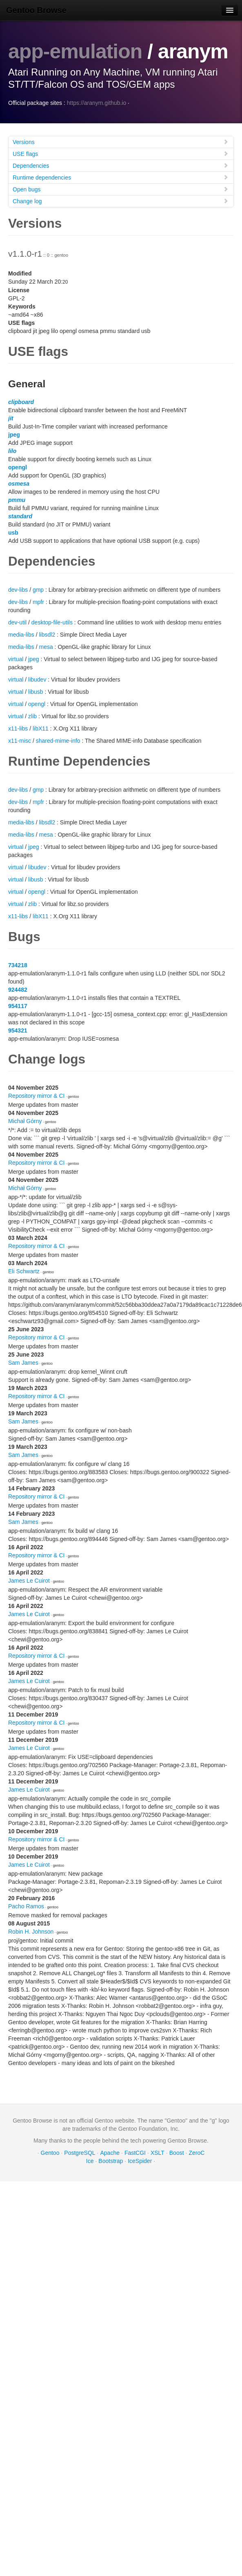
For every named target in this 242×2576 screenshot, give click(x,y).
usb (13, 532)
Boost (176, 2152)
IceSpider (140, 2160)
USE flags (121, 153)
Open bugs (121, 188)
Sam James (23, 1362)
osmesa (18, 483)
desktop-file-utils (52, 622)
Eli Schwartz (24, 1271)
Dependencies (121, 165)
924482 (17, 989)
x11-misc (19, 740)
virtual (15, 658)
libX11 (41, 728)
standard (20, 516)
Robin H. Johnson (30, 1931)
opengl (17, 467)
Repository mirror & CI (36, 1095)
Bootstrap (110, 2160)
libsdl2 (47, 634)
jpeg (14, 434)
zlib (32, 716)
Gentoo (50, 2152)
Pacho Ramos (26, 1906)
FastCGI (135, 2152)
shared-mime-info (58, 740)
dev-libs (18, 589)
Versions (121, 141)
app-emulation (75, 51)
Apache (110, 2152)
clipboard (21, 401)
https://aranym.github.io (97, 102)
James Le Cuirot (29, 1580)
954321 (17, 1030)
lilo (12, 450)
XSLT (157, 2152)
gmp (38, 589)
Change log (121, 200)
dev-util (17, 622)
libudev (37, 679)
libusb (35, 691)
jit (10, 418)
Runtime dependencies (121, 176)
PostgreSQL (79, 2152)
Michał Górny (25, 1120)
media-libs (21, 634)
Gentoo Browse (36, 10)
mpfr (38, 601)
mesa (46, 646)
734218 (17, 965)
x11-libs (18, 728)
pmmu (16, 499)
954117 (17, 1005)
